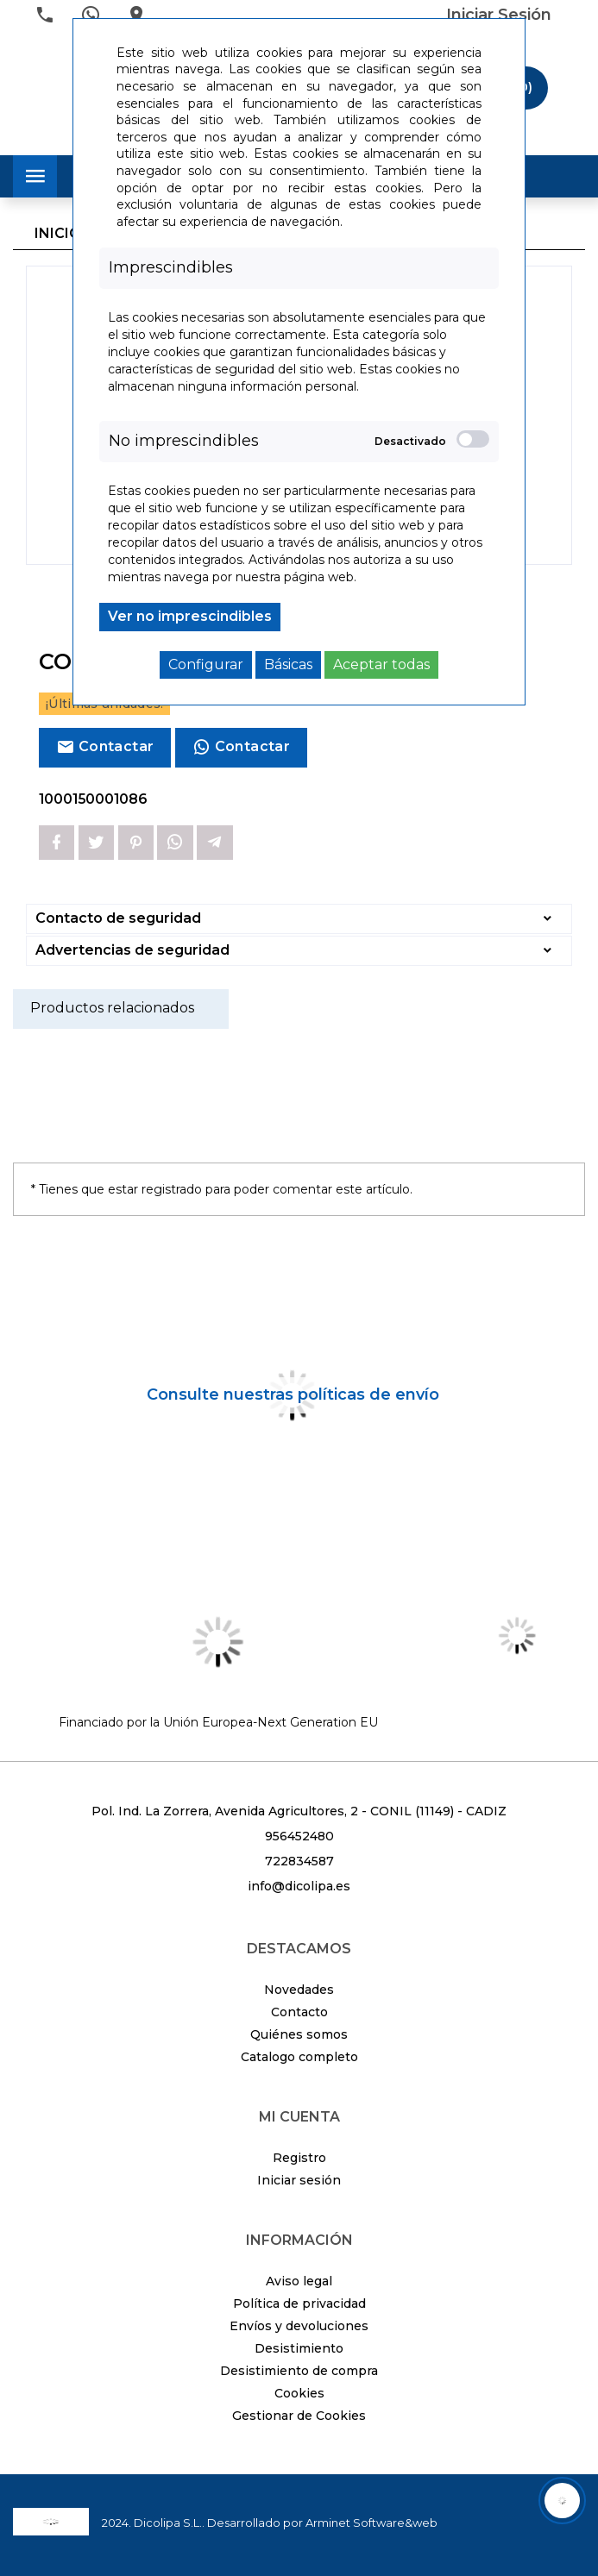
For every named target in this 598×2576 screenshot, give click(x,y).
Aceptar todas (381, 664)
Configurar (205, 664)
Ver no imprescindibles (190, 616)
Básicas (288, 664)
